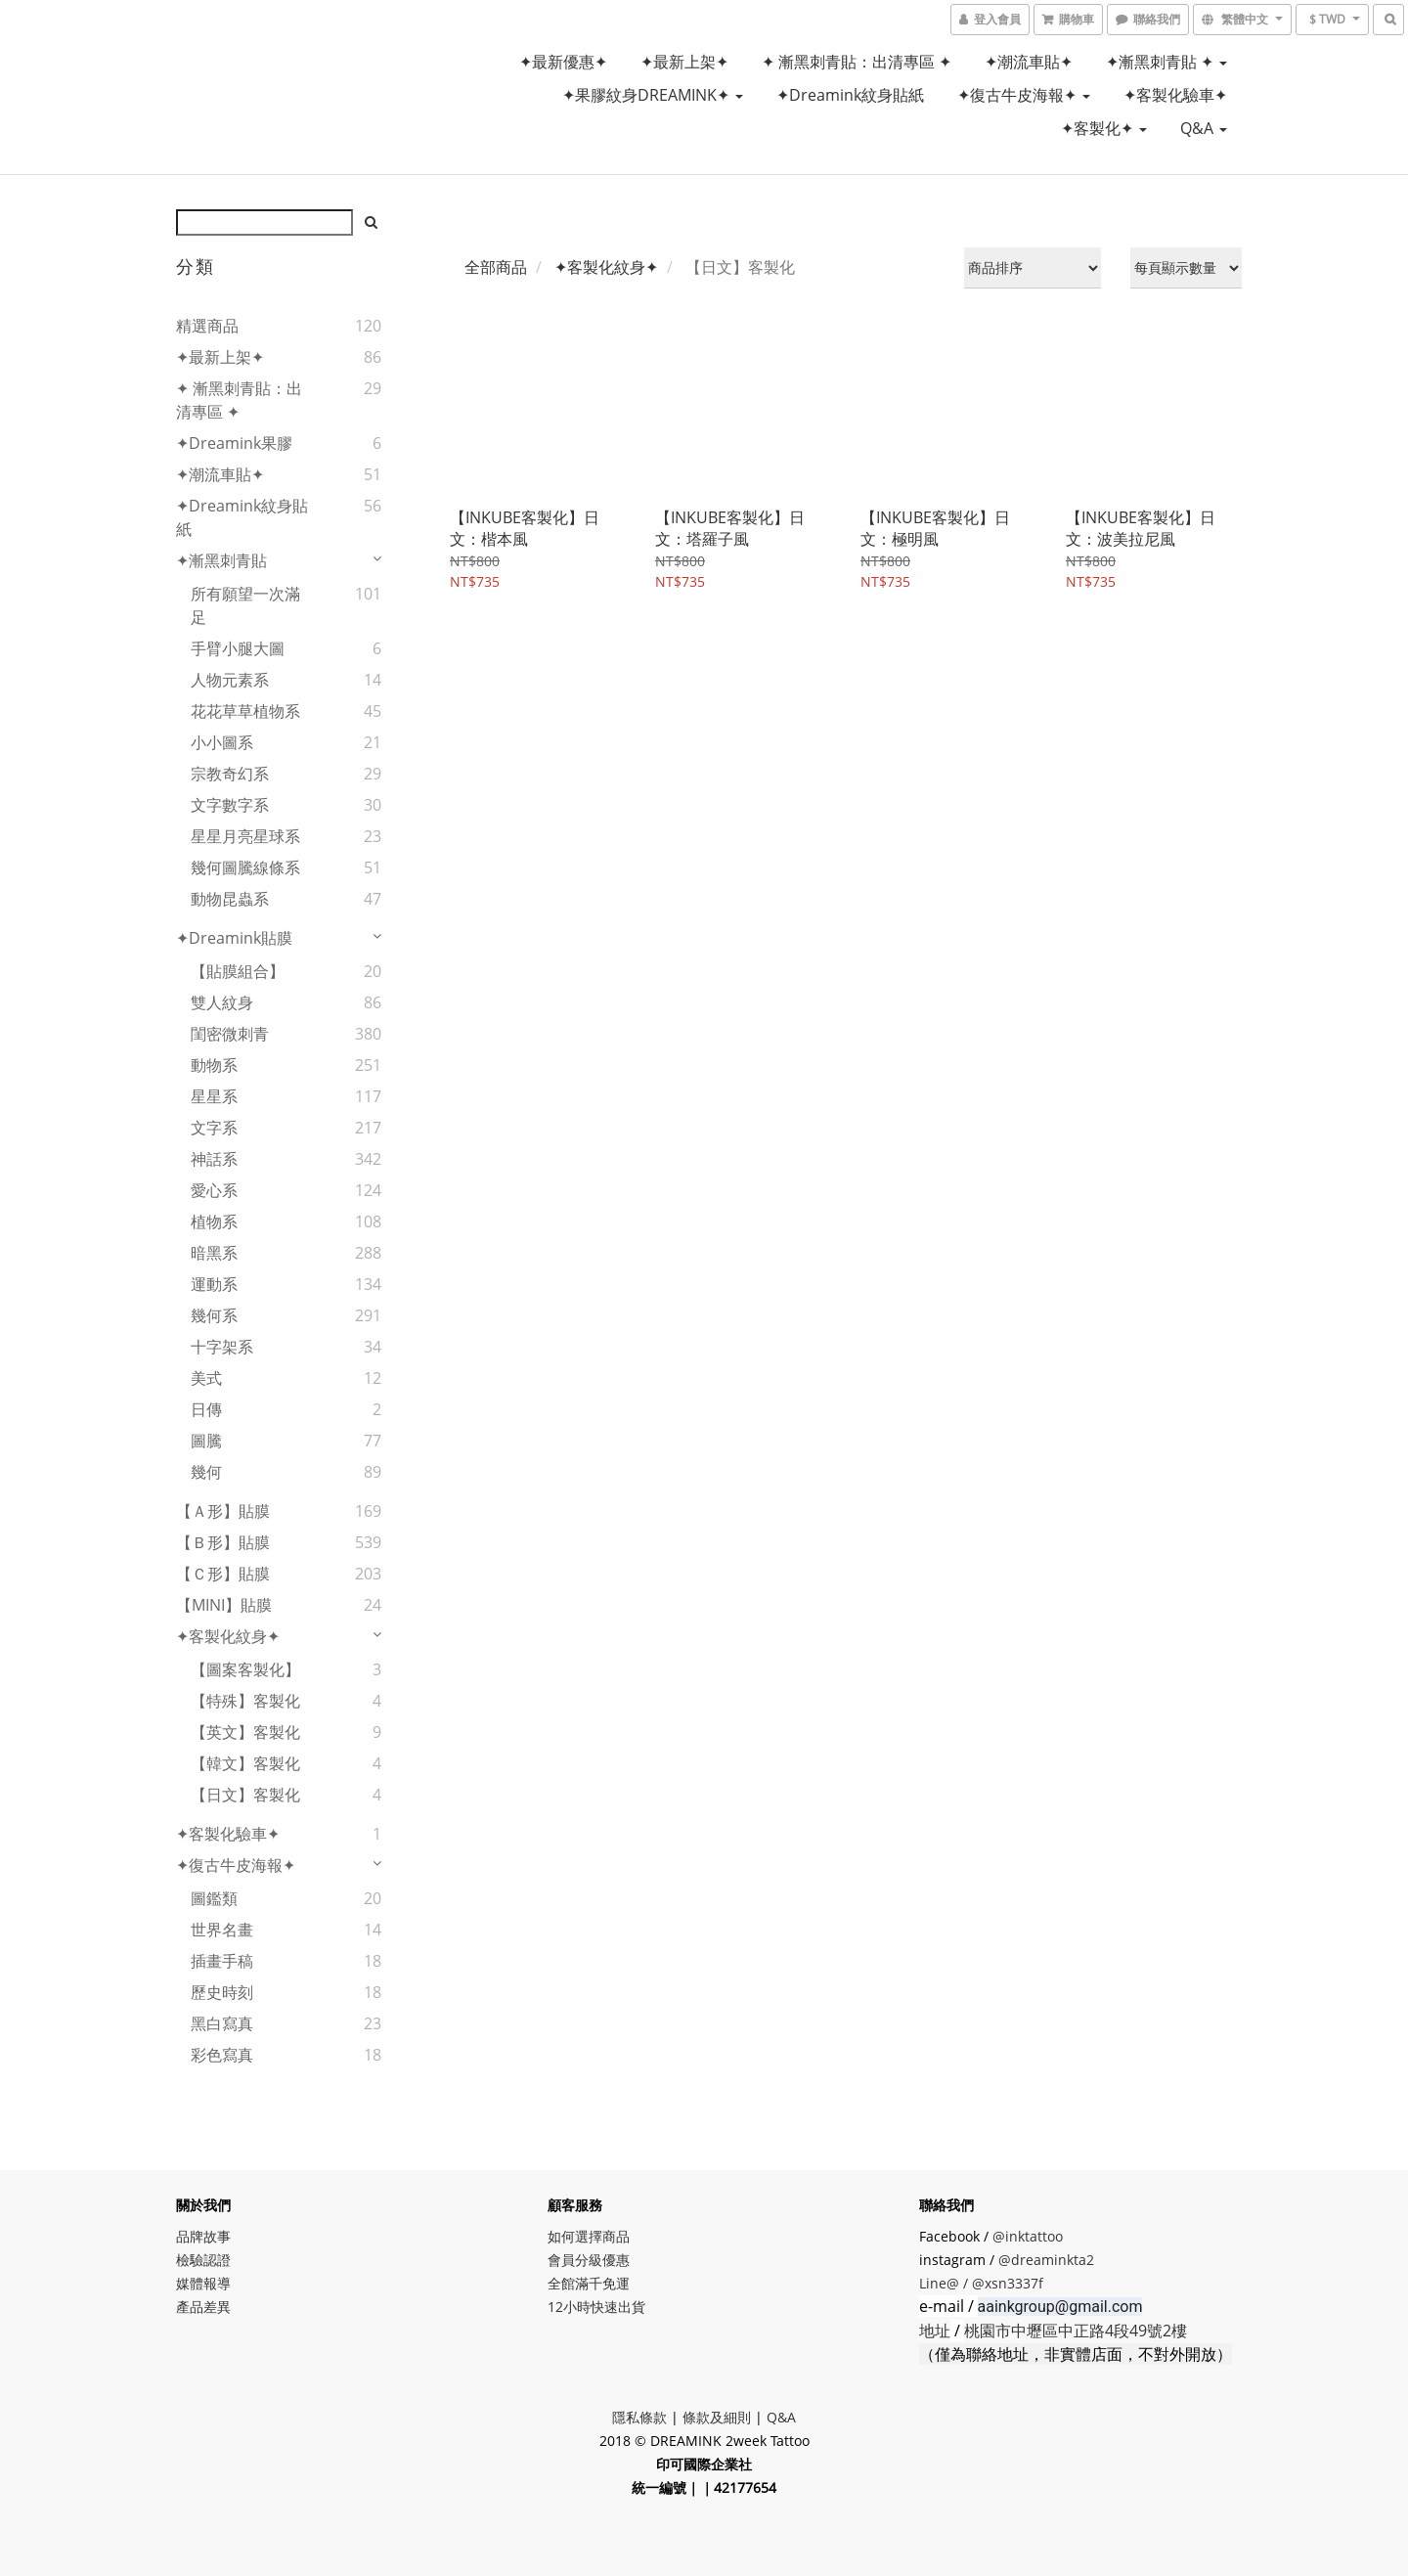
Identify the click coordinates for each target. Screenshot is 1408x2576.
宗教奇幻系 (230, 773)
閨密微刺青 (230, 1033)
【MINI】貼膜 (224, 1605)
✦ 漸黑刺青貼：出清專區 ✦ (856, 61)
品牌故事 (203, 2236)
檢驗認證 (203, 2259)
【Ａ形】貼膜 (223, 1511)
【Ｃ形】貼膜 (223, 1573)
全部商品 (495, 267)
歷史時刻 (222, 1992)
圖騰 (206, 1440)
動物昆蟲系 (230, 899)
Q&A (1203, 128)
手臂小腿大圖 (238, 648)
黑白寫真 (222, 2023)
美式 (206, 1378)
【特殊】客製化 (245, 1700)
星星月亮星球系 (245, 836)
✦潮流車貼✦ (1029, 61)
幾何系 (214, 1315)
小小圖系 (222, 742)
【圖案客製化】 (245, 1669)
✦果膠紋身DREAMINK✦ (652, 95)
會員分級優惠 (589, 2259)
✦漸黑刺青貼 (221, 560)
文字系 (214, 1127)
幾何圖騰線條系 (245, 867)
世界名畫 (222, 1929)
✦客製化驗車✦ (1175, 95)
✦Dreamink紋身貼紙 (850, 95)
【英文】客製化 (245, 1732)
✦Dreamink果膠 (234, 443)
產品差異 (203, 2306)
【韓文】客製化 (245, 1763)
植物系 (214, 1221)
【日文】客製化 (245, 1794)
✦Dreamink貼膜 (234, 938)
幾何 (206, 1472)
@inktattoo (1027, 2236)
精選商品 (207, 325)
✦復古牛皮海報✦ (1023, 95)
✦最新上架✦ (684, 61)
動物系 (214, 1065)
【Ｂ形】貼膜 (223, 1542)
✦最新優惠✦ (563, 61)
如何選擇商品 (589, 2236)
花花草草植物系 (245, 711)
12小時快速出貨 (596, 2306)
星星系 (214, 1096)
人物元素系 (230, 679)
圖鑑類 (214, 1898)
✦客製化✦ (1104, 128)
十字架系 (222, 1346)
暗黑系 (214, 1253)
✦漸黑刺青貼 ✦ (1166, 61)
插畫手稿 (222, 1961)
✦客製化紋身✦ (228, 1636)
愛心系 (214, 1190)
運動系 (214, 1284)
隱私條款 (639, 2417)
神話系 (214, 1159)
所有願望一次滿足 (245, 605)
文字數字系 (230, 805)
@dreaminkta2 (1046, 2259)
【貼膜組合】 (238, 971)
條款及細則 (716, 2417)
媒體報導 (203, 2283)
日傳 (206, 1409)
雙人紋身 (222, 1002)
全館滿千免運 (589, 2283)
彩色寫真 (222, 2054)
